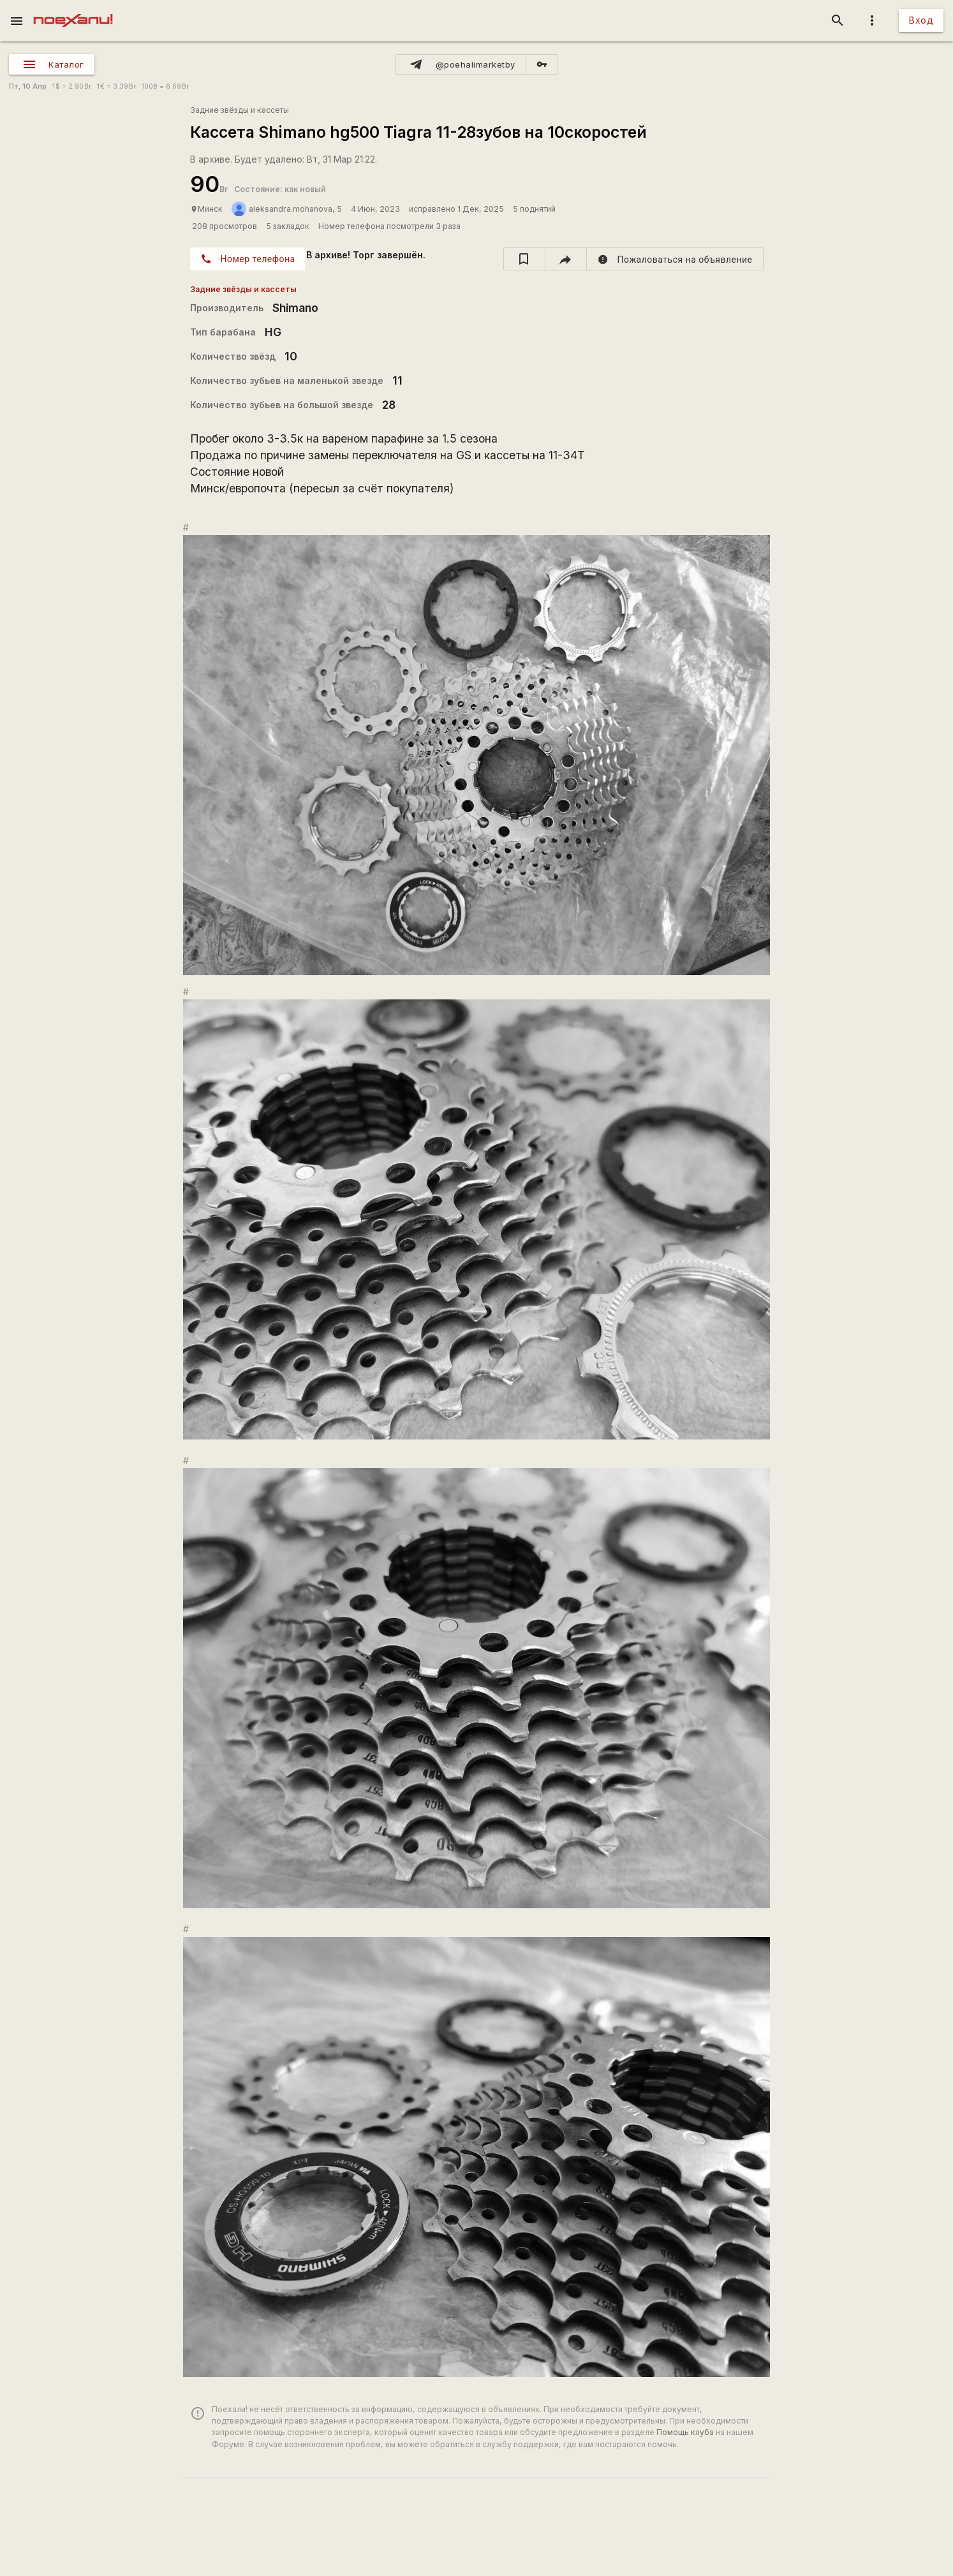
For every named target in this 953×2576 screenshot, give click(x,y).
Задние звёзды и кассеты (239, 110)
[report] (675, 258)
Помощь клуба (685, 2432)
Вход (921, 20)
